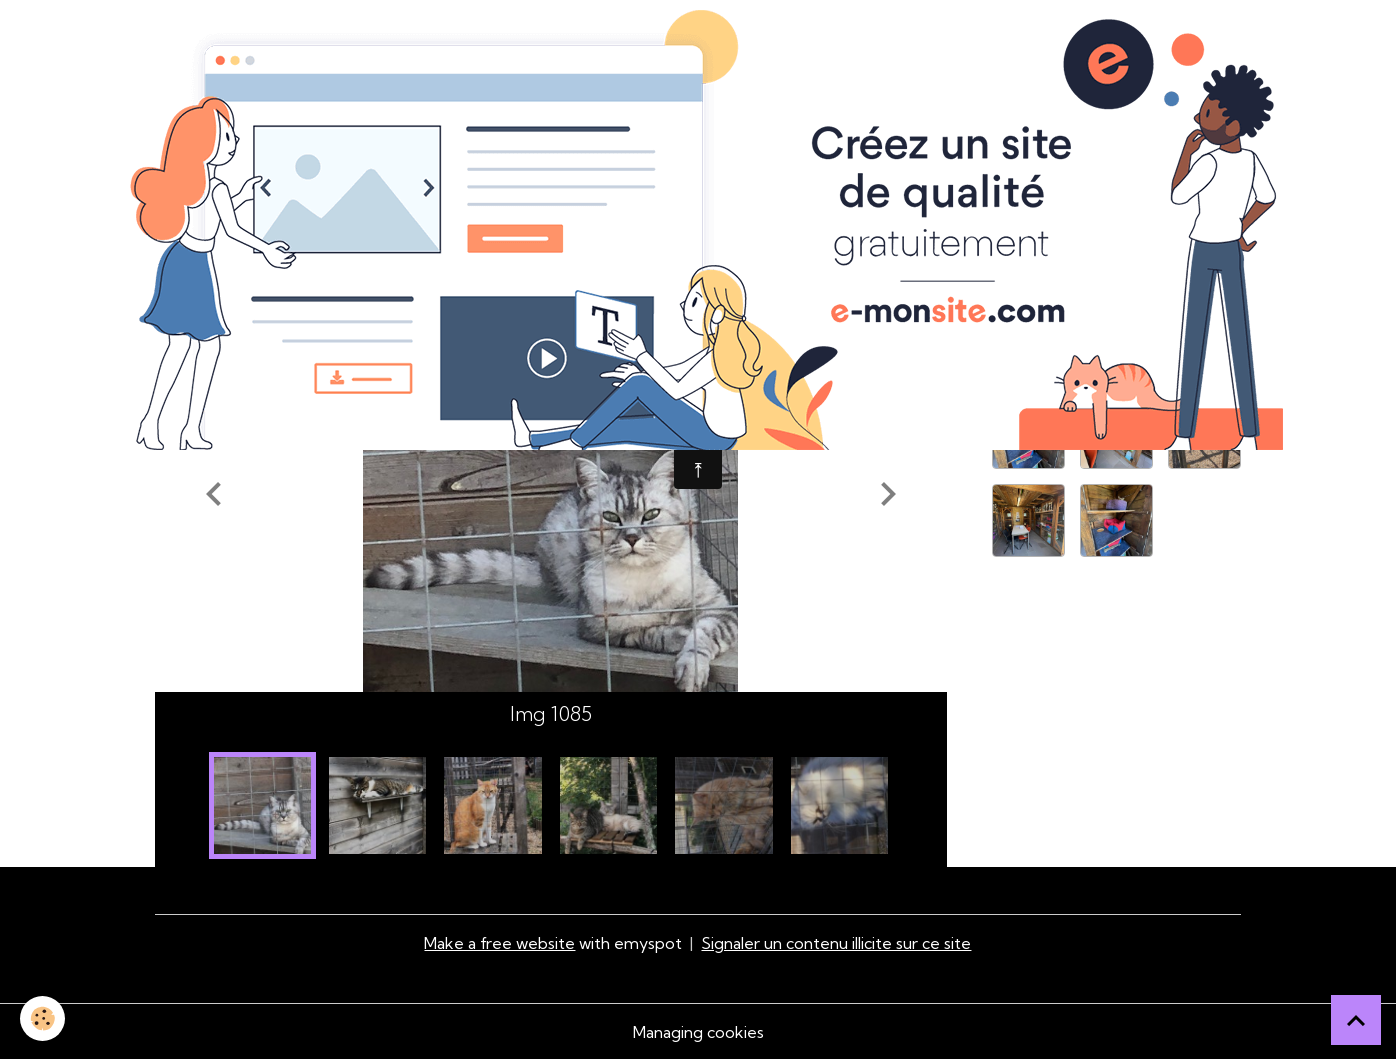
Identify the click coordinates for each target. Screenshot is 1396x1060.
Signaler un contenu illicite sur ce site (836, 943)
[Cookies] (42, 1018)
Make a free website (499, 943)
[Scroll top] (1356, 1020)
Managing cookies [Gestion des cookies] (698, 1032)
